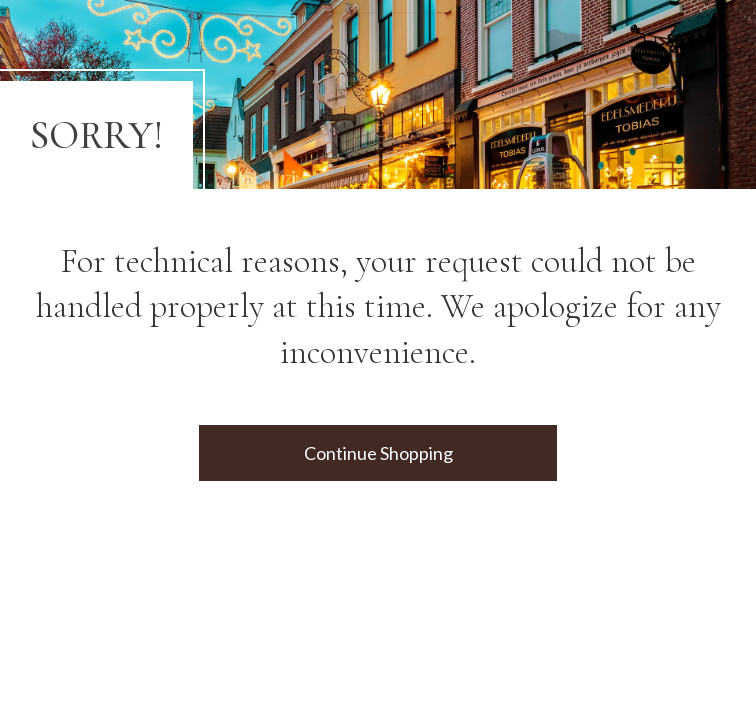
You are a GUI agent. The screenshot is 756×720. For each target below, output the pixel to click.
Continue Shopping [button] (378, 453)
